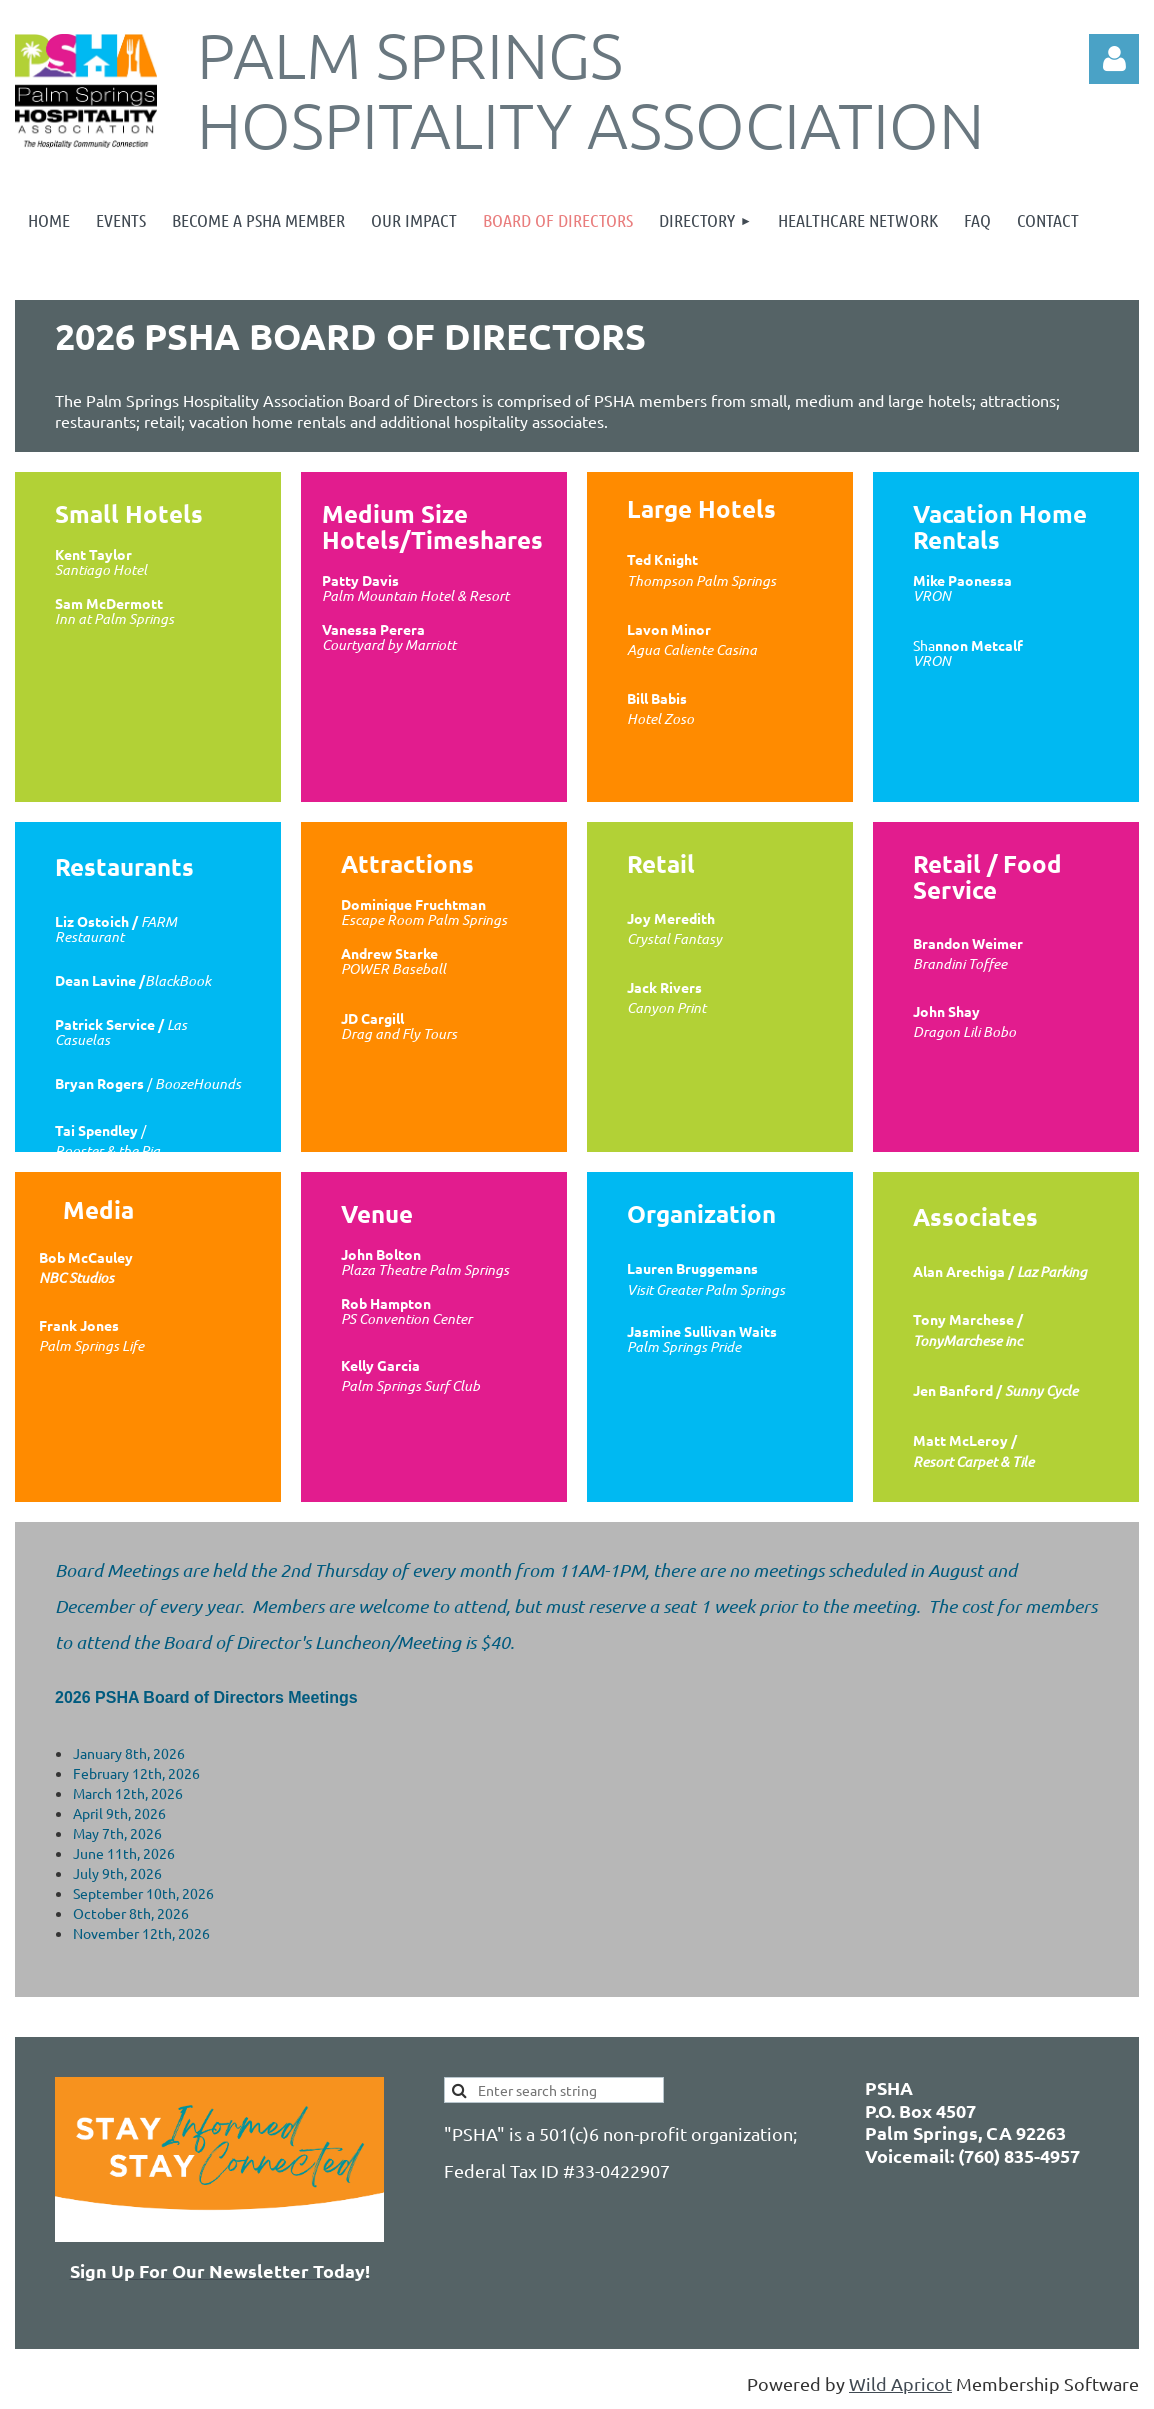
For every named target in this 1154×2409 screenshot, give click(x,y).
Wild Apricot (900, 2383)
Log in (1114, 59)
